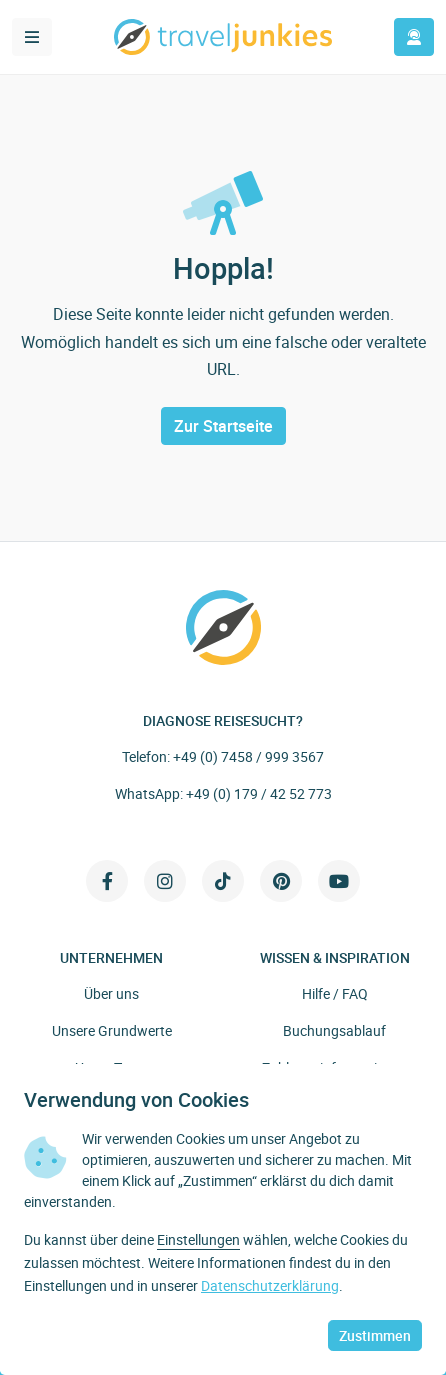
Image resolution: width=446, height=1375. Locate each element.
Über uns (111, 993)
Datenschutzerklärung (270, 1285)
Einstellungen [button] (198, 1239)
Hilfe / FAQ (335, 993)
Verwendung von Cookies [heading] (136, 1100)
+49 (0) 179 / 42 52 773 (259, 793)
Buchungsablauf (334, 1030)
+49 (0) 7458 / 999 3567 (248, 756)
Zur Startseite (223, 426)
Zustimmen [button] (375, 1335)
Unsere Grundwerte (112, 1030)
